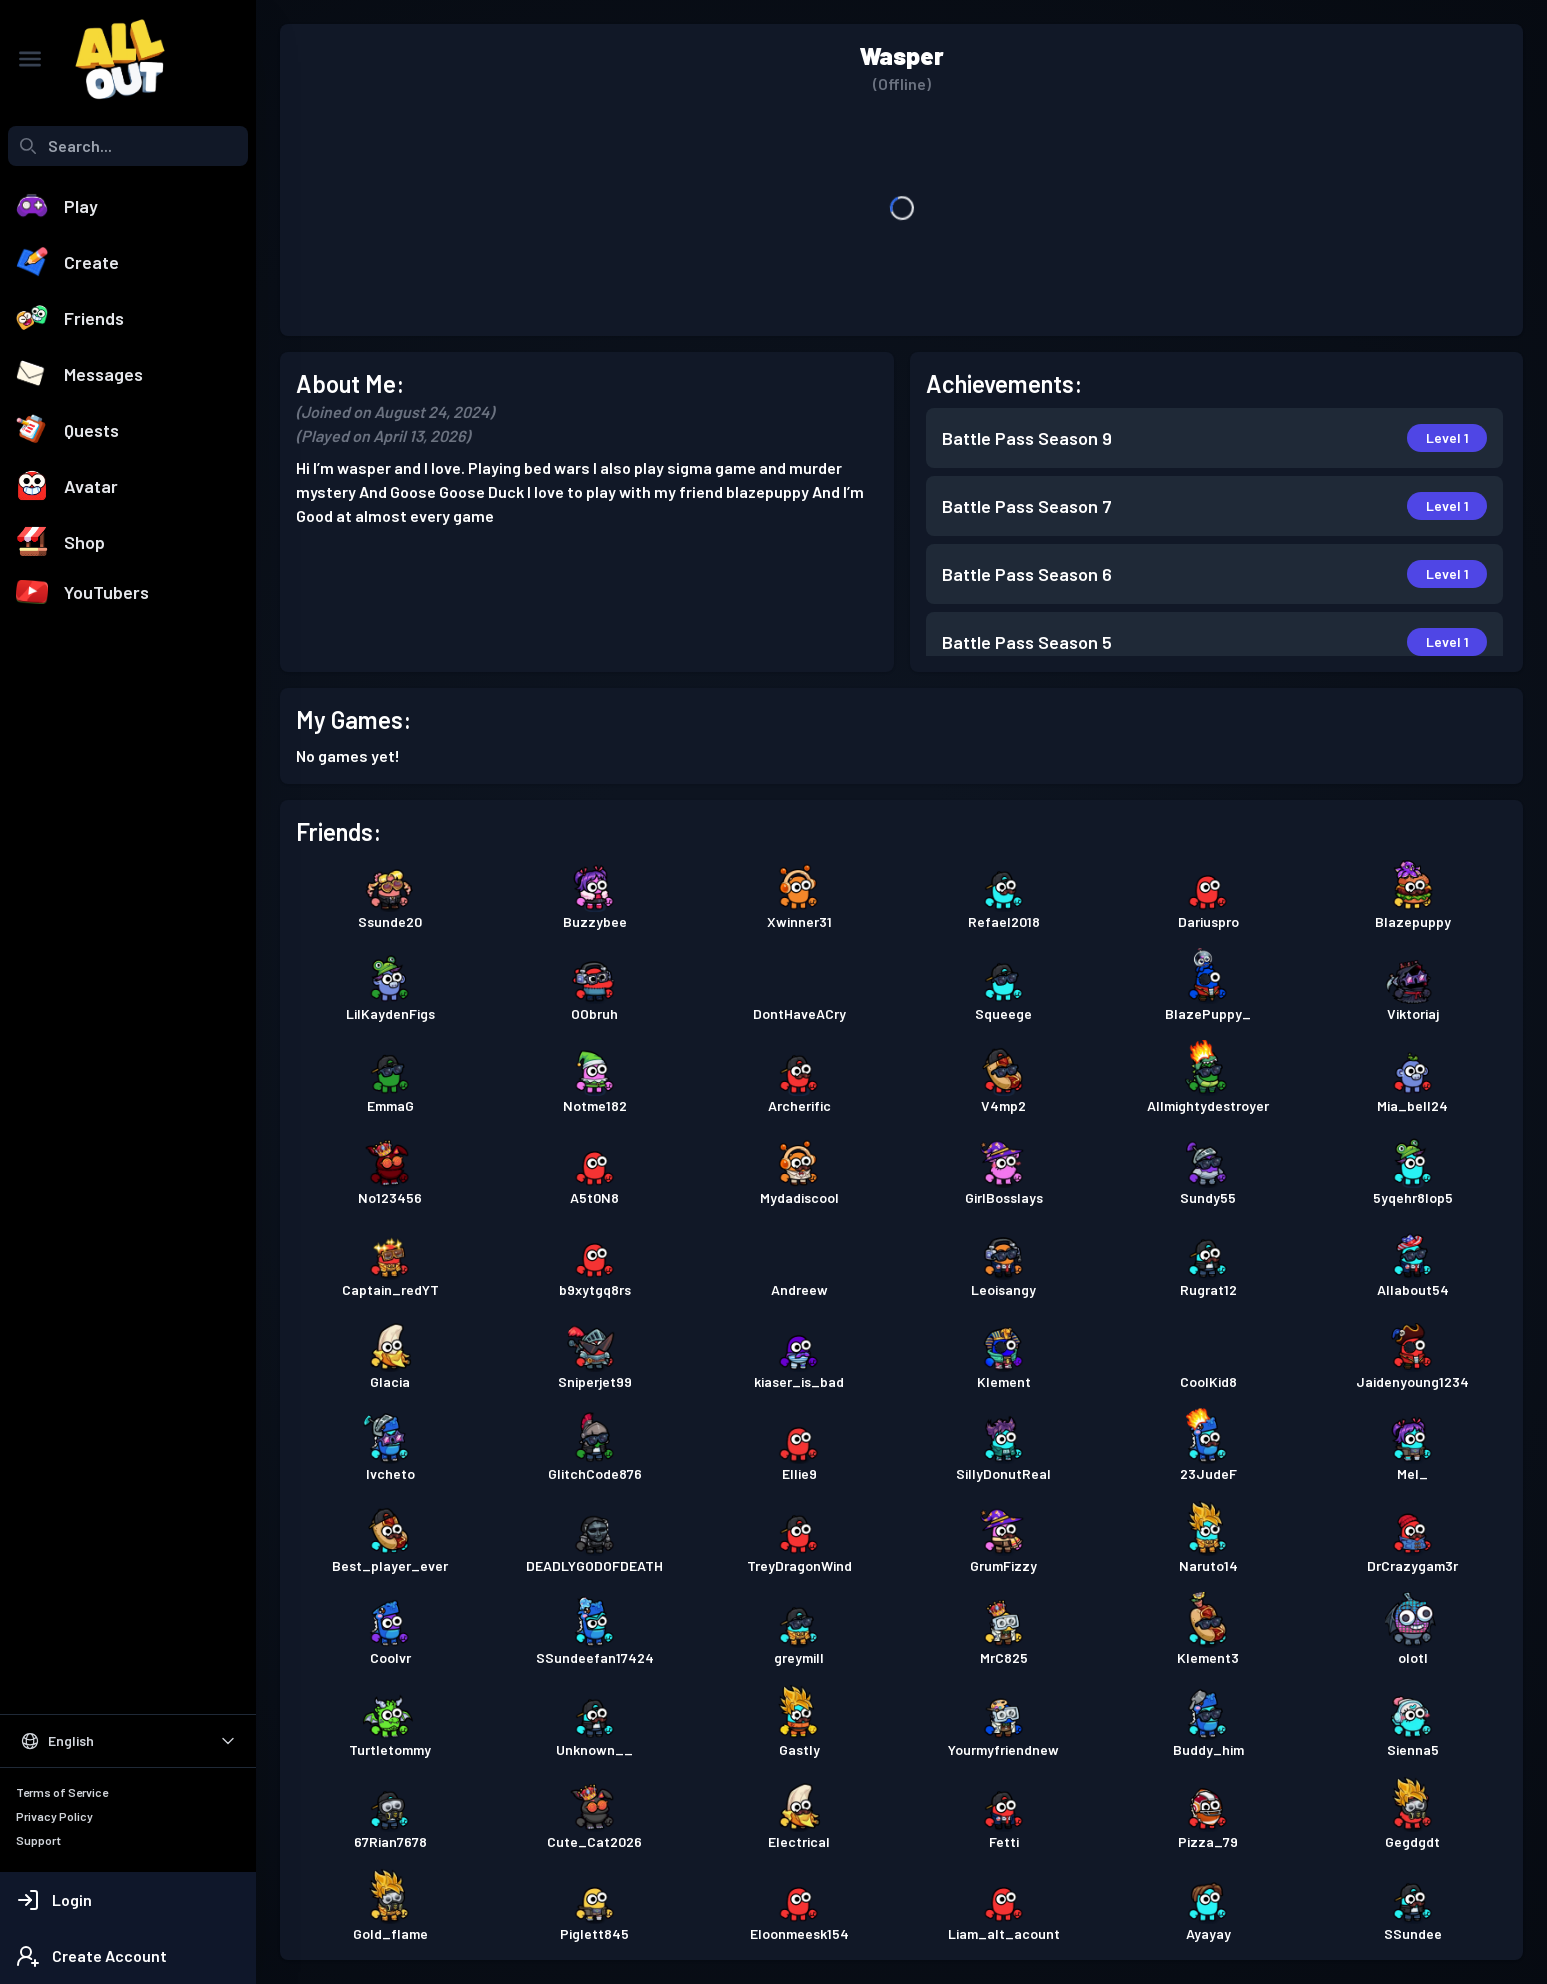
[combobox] (128, 146)
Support (38, 1840)
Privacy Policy (54, 1816)
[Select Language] (128, 1741)
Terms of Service (62, 1792)
